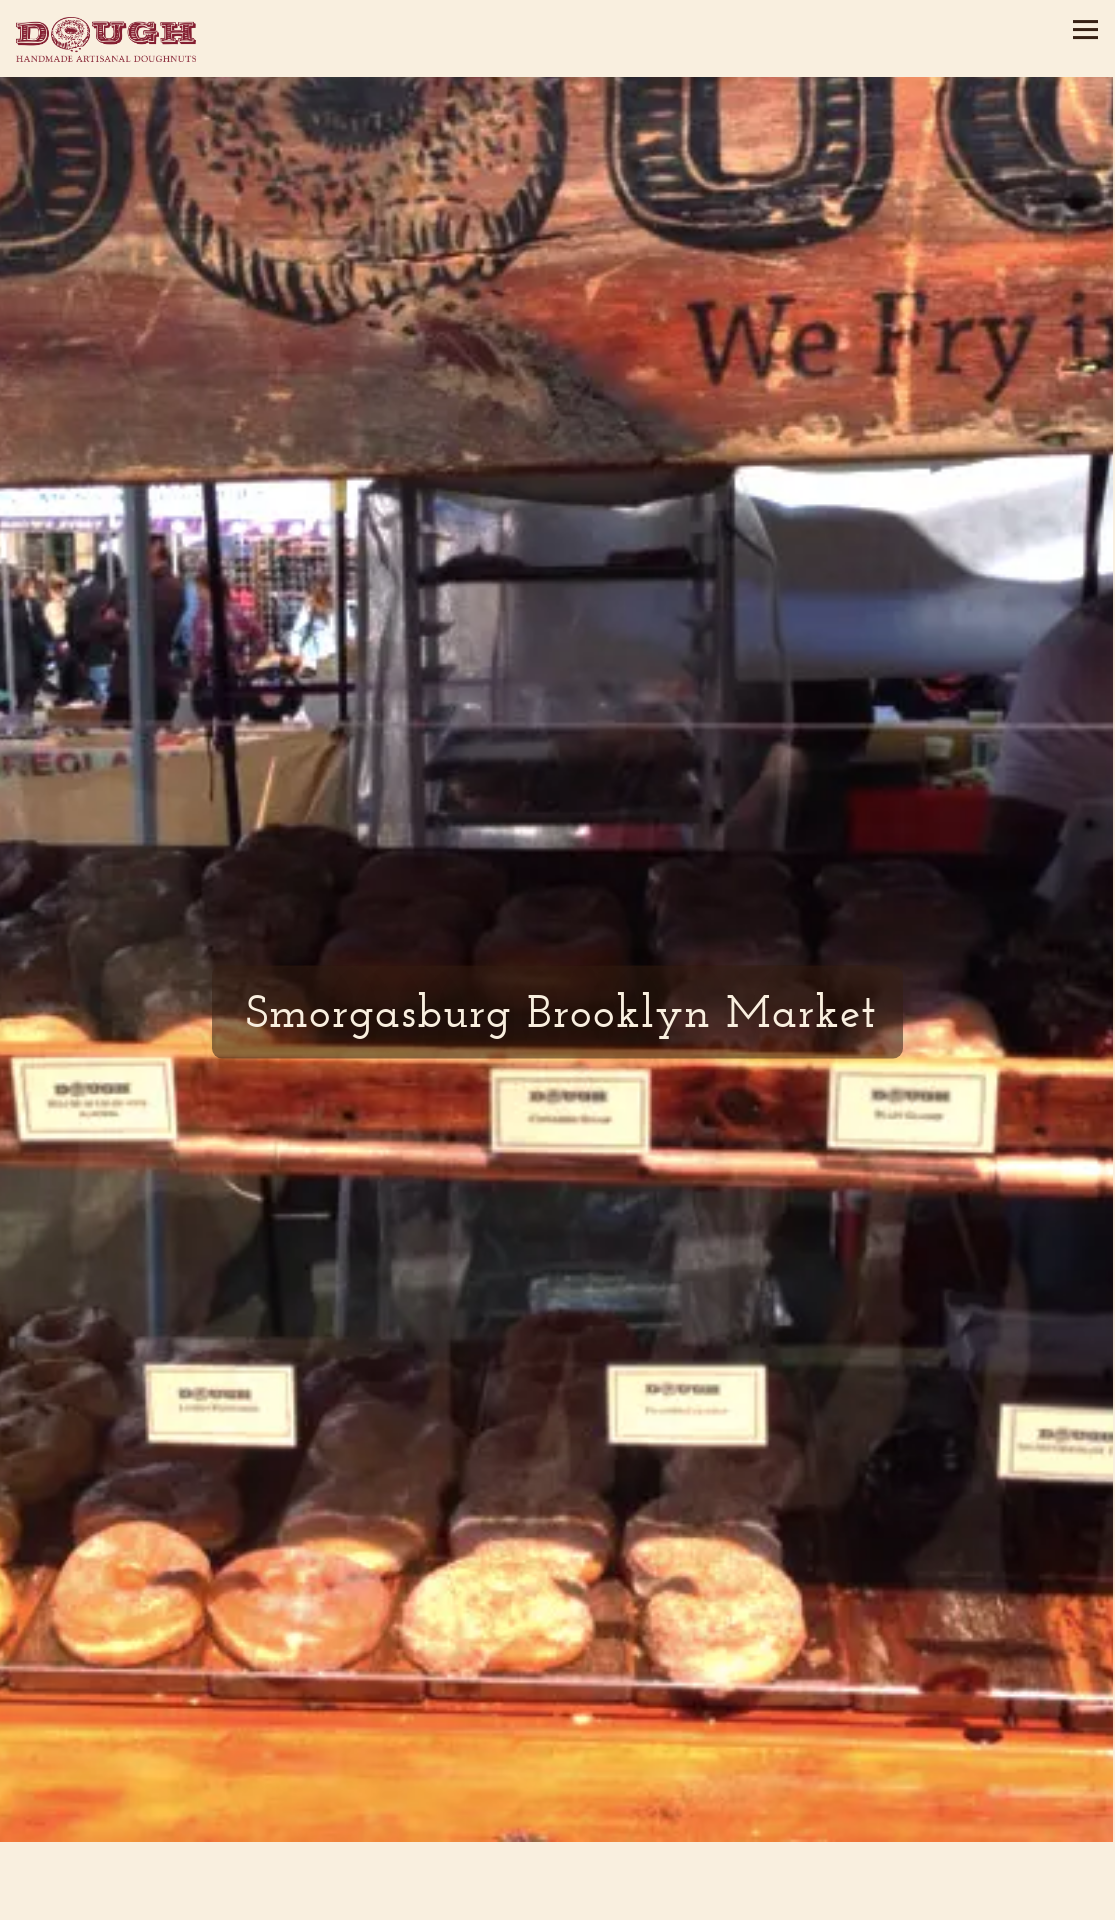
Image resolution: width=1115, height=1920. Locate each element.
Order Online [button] (558, 1853)
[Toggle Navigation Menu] (1085, 30)
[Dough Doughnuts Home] (106, 38)
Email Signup (557, 1898)
